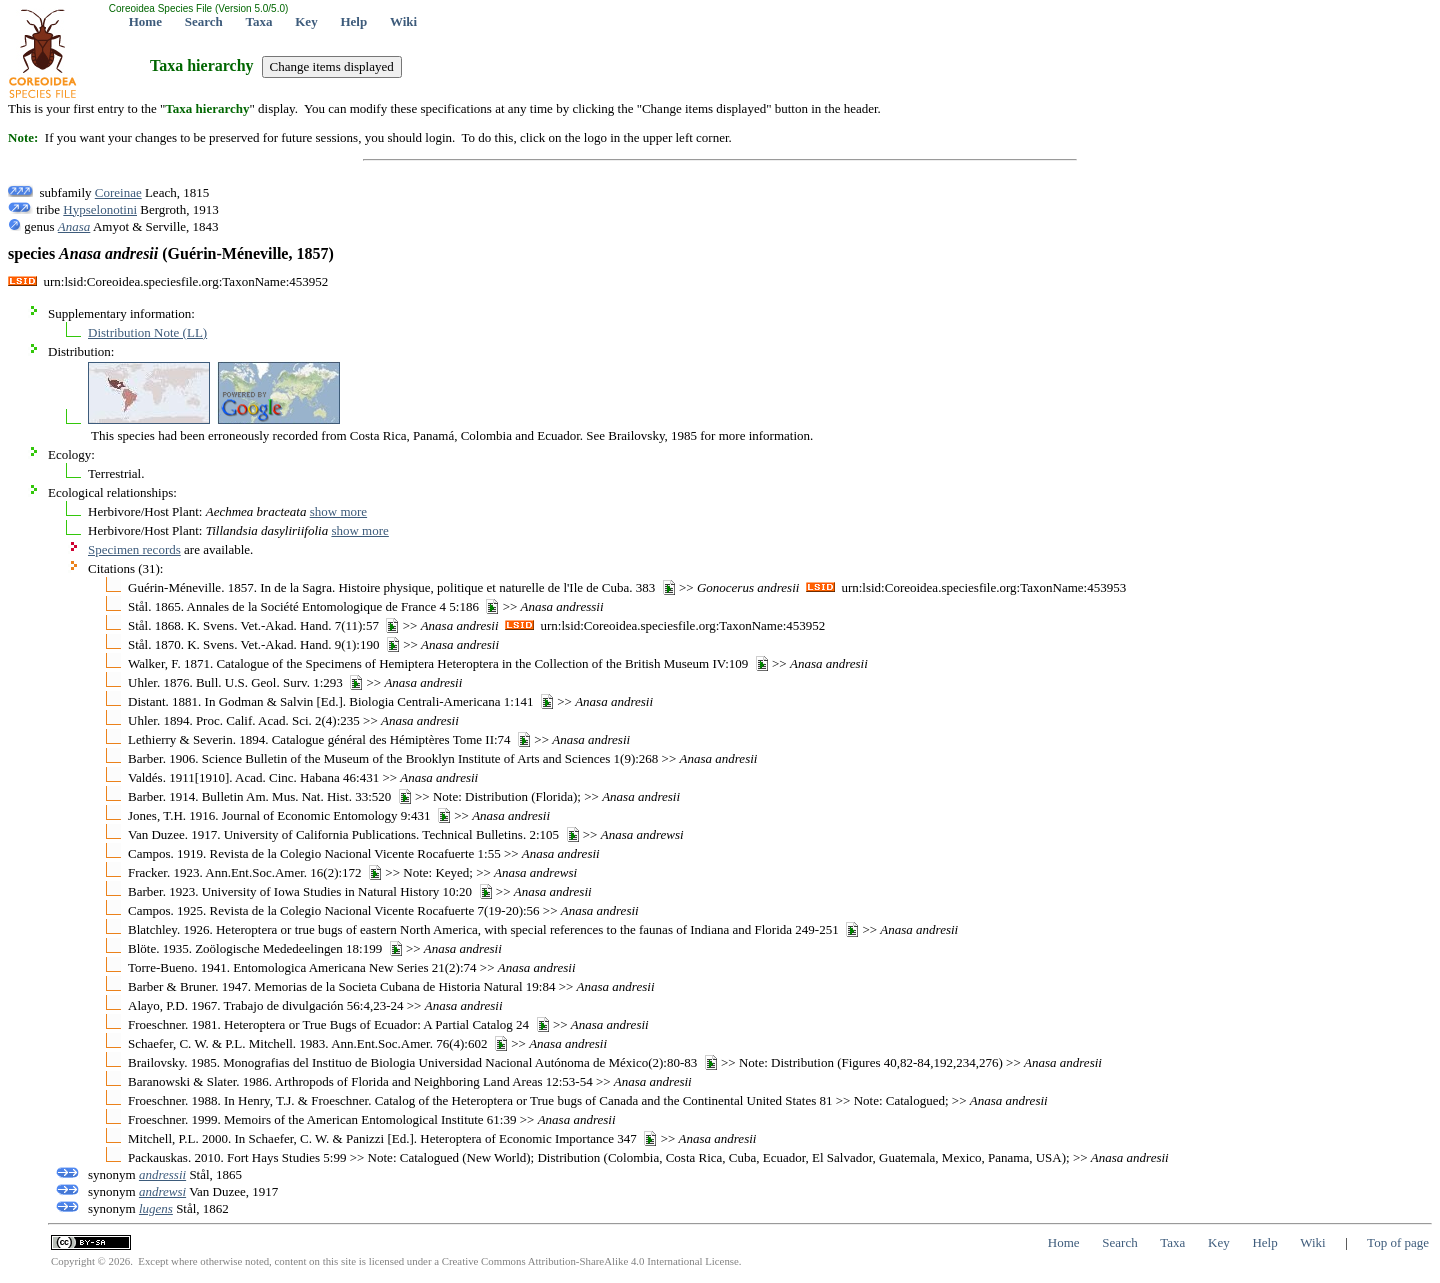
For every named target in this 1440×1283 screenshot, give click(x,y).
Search (204, 21)
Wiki (403, 21)
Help (353, 21)
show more (338, 511)
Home (145, 21)
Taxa (259, 21)
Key (306, 21)
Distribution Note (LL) (147, 332)
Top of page (1398, 1242)
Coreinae (118, 192)
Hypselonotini (100, 209)
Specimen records (134, 549)
